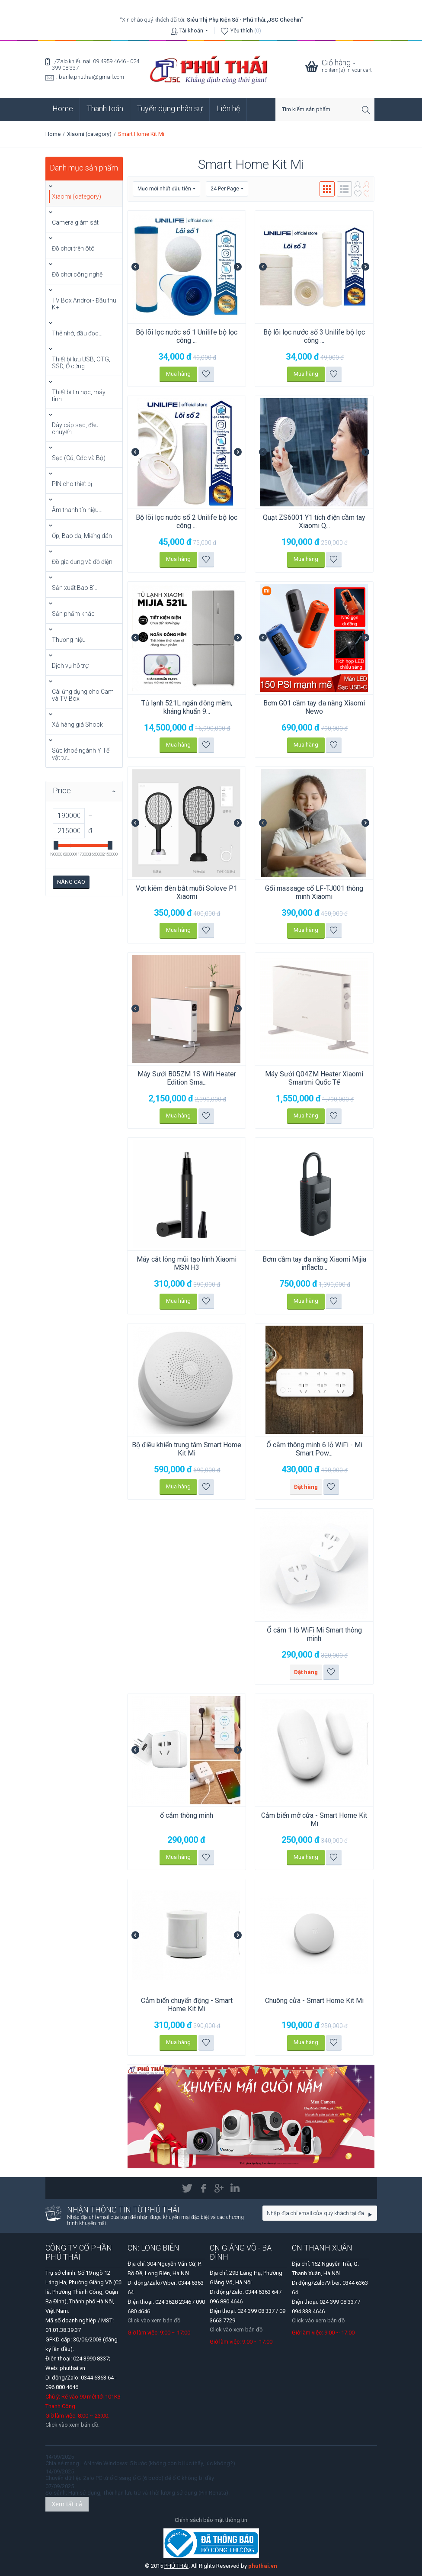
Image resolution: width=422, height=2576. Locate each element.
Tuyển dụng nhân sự (170, 108)
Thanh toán (104, 108)
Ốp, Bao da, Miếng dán (82, 535)
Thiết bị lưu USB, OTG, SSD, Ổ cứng (81, 363)
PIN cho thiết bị (72, 483)
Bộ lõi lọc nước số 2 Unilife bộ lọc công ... (186, 521)
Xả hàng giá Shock (77, 724)
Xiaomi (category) (89, 134)
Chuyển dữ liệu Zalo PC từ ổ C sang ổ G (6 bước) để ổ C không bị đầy (129, 2478)
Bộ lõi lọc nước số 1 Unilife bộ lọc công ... (186, 336)
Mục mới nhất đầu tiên (166, 189)
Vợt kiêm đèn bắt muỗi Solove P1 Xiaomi (186, 892)
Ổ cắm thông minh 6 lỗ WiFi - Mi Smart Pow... (314, 1449)
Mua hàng (178, 373)
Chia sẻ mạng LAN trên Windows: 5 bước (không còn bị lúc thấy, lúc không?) (140, 2463)
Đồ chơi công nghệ (77, 274)
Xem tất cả (67, 2504)
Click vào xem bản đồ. (72, 2424)
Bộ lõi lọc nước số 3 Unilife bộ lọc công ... (313, 336)
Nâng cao (71, 882)
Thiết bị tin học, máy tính (79, 395)
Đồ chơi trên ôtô (73, 248)
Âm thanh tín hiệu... (77, 509)
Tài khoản (191, 30)
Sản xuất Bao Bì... (75, 587)
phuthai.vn (262, 2566)
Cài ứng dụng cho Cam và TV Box (83, 695)
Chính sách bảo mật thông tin (211, 2520)
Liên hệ (228, 108)
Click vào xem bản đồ (154, 2320)
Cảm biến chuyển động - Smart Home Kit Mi (187, 2005)
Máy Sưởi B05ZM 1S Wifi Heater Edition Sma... (186, 1078)
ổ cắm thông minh (186, 1815)
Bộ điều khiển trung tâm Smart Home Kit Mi (186, 1449)
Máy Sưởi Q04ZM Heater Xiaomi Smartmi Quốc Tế (314, 1078)
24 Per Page (227, 189)
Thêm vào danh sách (206, 373)
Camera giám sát (75, 222)
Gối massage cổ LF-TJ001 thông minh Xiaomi (314, 892)
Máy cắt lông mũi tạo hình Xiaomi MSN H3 (187, 1263)
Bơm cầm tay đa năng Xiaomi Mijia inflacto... (314, 1263)
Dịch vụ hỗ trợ (70, 665)
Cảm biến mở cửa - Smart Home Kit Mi (314, 1819)
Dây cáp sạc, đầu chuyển (75, 428)
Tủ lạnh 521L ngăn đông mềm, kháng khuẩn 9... (186, 707)
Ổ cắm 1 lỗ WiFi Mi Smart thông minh (313, 1634)
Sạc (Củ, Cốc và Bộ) (79, 457)
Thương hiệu (69, 639)
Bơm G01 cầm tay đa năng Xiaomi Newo (313, 707)
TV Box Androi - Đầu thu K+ (84, 304)
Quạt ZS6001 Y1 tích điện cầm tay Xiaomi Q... (313, 521)
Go (370, 2215)
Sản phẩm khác (73, 613)
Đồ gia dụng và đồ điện (82, 561)
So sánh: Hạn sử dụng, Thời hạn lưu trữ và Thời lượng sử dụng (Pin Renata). (137, 2492)
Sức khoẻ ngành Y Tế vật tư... (80, 754)
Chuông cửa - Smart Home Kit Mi (314, 2001)
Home (62, 108)
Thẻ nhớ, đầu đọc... (77, 333)
